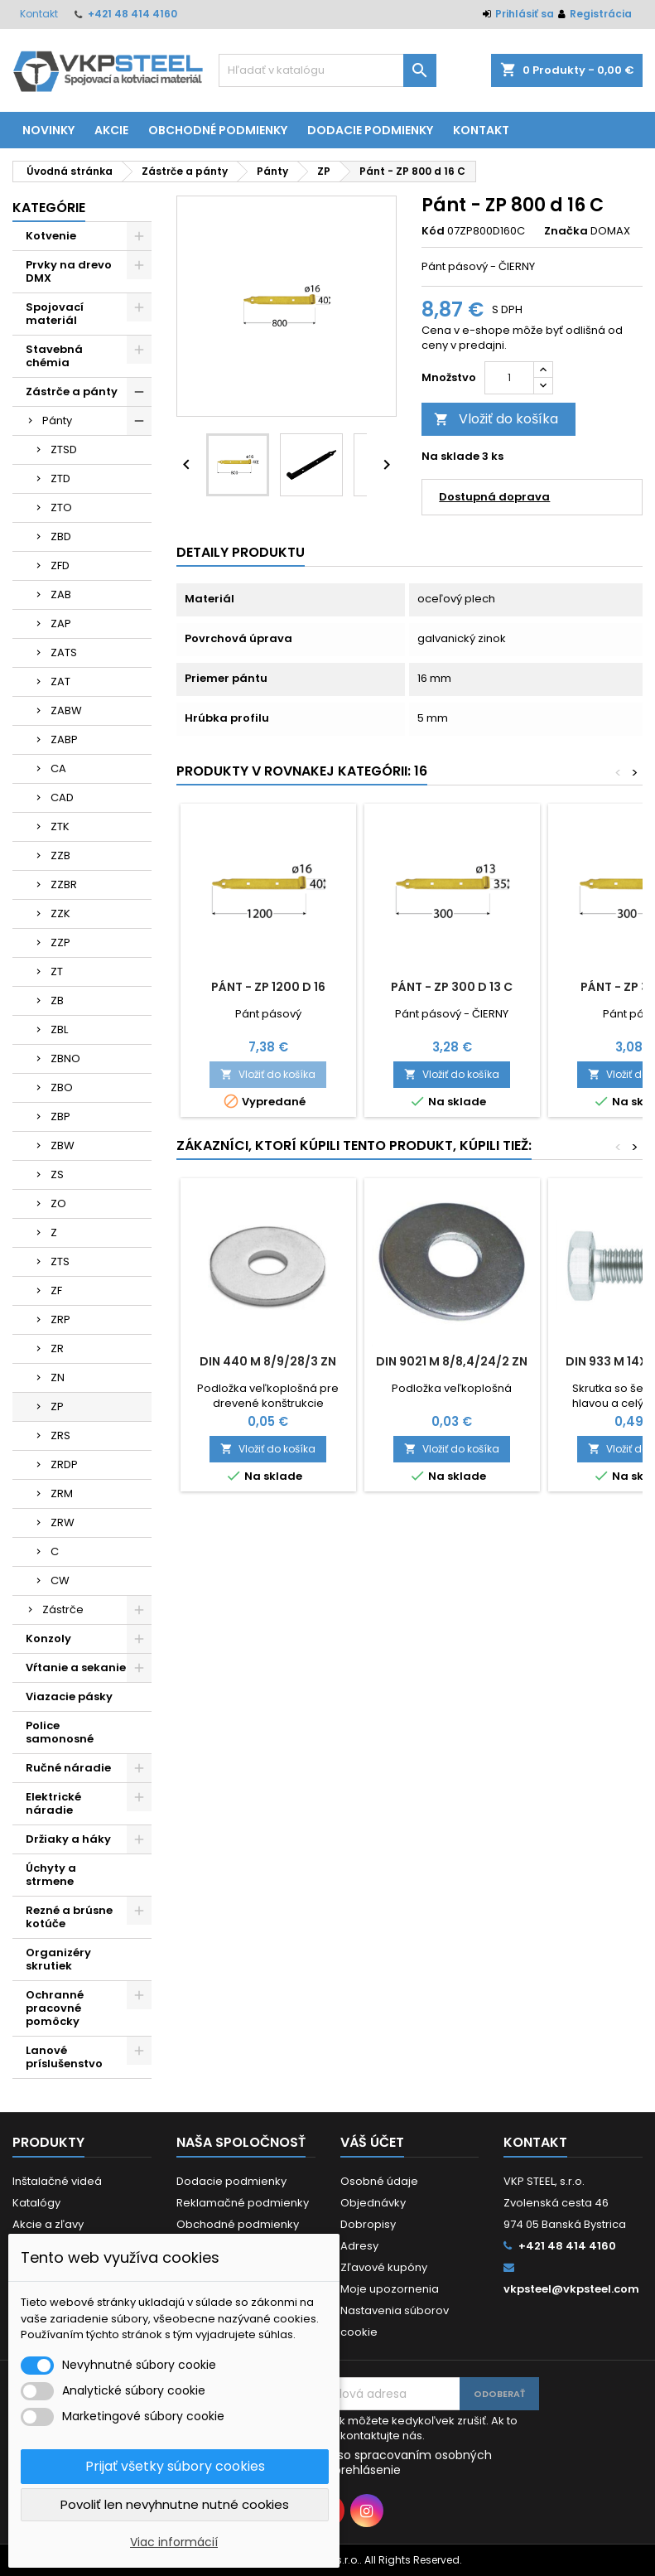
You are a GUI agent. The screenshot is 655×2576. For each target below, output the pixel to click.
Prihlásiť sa (524, 14)
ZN (58, 1377)
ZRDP (64, 1464)
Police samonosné (60, 1732)
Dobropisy (368, 2224)
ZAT (60, 681)
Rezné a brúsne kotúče (69, 1916)
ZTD (60, 478)
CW (60, 1580)
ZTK (60, 826)
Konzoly (48, 1638)
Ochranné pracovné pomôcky (55, 2008)
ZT (57, 971)
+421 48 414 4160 (132, 14)
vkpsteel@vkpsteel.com (571, 2289)
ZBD (61, 536)
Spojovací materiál (55, 313)
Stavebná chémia (54, 355)
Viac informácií (174, 2542)
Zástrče (63, 1609)
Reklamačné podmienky (242, 2203)
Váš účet (372, 2142)
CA (58, 768)
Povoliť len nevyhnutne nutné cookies (174, 2504)
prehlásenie (367, 2470)
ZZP (60, 942)
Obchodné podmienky (217, 130)
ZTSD (64, 449)
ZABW (66, 710)
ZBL (59, 1029)
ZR (57, 1348)
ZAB (61, 594)
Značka (566, 231)
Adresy (359, 2246)
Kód (433, 231)
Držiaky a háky (68, 1839)
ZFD (60, 565)
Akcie (111, 130)
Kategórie (48, 207)
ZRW (63, 1522)
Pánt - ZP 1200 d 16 (268, 987)
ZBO (62, 1087)
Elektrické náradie (53, 1803)
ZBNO (65, 1058)
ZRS (60, 1435)
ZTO (61, 507)
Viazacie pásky (69, 1696)
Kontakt (39, 14)
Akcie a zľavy (48, 2224)
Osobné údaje (379, 2181)
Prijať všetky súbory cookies (175, 2466)
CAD (62, 797)
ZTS (60, 1261)
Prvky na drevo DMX (69, 271)
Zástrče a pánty (72, 391)
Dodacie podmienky (370, 130)
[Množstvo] (509, 377)
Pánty (57, 420)
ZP (57, 1406)
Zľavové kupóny (383, 2267)
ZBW (63, 1145)
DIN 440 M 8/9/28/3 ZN (268, 1361)
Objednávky (373, 2203)
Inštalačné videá (57, 2181)
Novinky (48, 130)
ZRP (60, 1319)
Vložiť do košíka (496, 418)
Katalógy (36, 2203)
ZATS (64, 652)
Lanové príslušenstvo (64, 2056)
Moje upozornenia (389, 2289)
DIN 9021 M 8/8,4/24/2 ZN (451, 1361)
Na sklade (450, 456)
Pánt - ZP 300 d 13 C (452, 987)
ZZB (60, 855)
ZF (56, 1290)
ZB (57, 1000)
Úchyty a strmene (51, 1874)
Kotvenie (51, 236)
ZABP (64, 739)
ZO (58, 1203)
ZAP (61, 623)
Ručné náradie (68, 1768)
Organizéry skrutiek (58, 1959)
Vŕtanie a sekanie (76, 1667)
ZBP (60, 1116)
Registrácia (601, 14)
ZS (57, 1174)
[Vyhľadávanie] (328, 70)
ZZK (60, 913)
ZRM (62, 1493)
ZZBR (64, 884)
